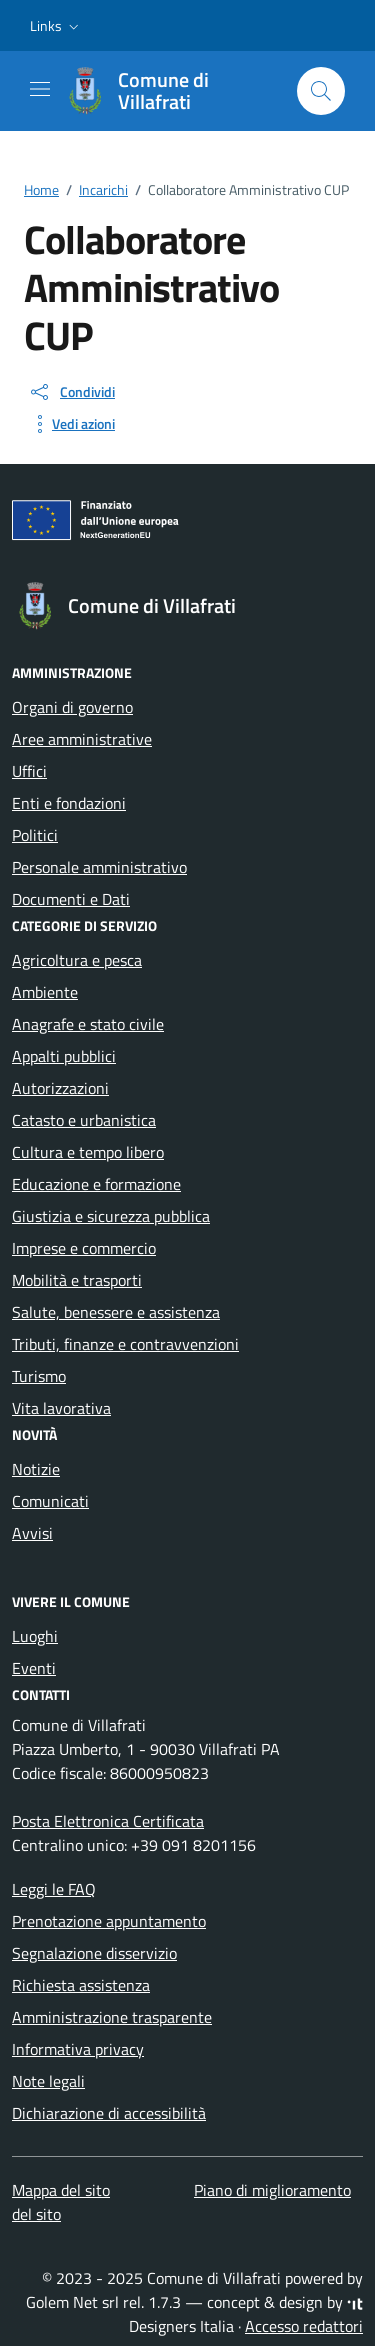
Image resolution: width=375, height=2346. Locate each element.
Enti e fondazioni (69, 803)
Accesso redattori (304, 2326)
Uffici (29, 771)
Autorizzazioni (60, 1088)
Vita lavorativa (61, 1408)
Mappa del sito (61, 2190)
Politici (35, 835)
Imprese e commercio (84, 1248)
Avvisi (32, 1533)
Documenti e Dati (71, 899)
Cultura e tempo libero (88, 1152)
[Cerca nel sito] (321, 91)
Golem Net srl (72, 2302)
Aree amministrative (82, 739)
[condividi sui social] (71, 392)
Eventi (34, 1668)
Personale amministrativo (99, 867)
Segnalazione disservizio (94, 1953)
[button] (56, 26)
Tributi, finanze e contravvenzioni (125, 1344)
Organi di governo (72, 707)
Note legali (48, 2081)
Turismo (39, 1376)
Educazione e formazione (96, 1184)
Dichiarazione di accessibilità (109, 2113)
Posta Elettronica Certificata (108, 1821)
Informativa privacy (78, 2049)
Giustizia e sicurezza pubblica (111, 1216)
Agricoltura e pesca (77, 960)
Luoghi (35, 1636)
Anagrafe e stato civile (88, 1024)
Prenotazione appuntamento (109, 1921)
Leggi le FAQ (54, 1889)
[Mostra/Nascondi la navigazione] (40, 89)
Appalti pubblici (64, 1056)
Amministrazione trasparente (112, 2017)
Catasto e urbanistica (84, 1120)
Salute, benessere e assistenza (116, 1312)
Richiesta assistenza (81, 1985)
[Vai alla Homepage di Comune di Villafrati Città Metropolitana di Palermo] (171, 91)
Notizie (36, 1469)
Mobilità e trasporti (77, 1280)
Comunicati (50, 1501)
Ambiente (45, 992)
